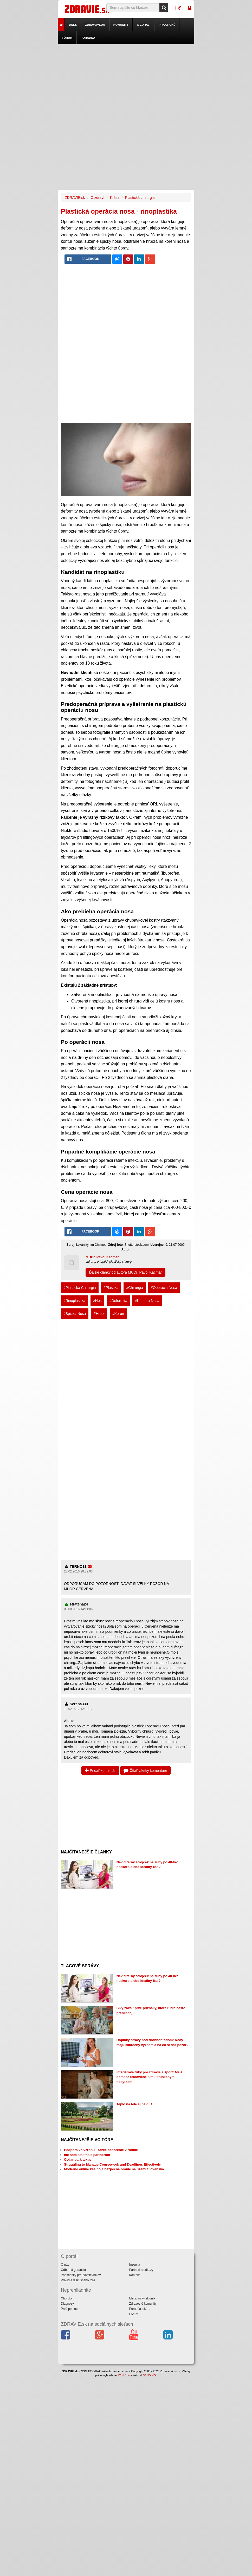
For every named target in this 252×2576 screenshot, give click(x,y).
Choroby (67, 2298)
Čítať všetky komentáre (145, 1770)
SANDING (149, 2375)
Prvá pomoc (69, 2309)
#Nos (97, 1301)
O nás (65, 2264)
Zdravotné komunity (142, 2303)
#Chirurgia (134, 1288)
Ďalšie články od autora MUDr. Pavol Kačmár (125, 1272)
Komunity (121, 24)
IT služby (124, 2375)
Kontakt (134, 2275)
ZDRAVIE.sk (75, 197)
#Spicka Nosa (74, 1314)
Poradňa (88, 37)
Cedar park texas (77, 2159)
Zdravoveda (95, 24)
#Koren (118, 1314)
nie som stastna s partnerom (87, 2155)
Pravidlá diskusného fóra (78, 2280)
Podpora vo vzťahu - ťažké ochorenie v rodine (101, 2150)
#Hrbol (99, 1314)
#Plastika (111, 1288)
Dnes (73, 24)
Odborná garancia (73, 2270)
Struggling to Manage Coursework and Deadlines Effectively (112, 2164)
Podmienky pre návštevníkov (81, 2275)
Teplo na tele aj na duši (135, 2104)
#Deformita (118, 1301)
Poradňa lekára (139, 2309)
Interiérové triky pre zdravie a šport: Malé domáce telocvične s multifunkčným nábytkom (150, 2077)
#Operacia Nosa (164, 1288)
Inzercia (134, 2264)
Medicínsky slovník (142, 2298)
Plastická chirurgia (140, 197)
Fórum (67, 37)
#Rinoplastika (74, 1301)
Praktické (167, 24)
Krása (115, 197)
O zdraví (143, 24)
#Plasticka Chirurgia (79, 1288)
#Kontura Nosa (147, 1301)
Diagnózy (67, 2303)
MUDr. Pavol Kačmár (102, 1257)
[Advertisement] (126, 80)
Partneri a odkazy (141, 2270)
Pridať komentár (100, 1770)
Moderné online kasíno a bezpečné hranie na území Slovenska (114, 2169)
